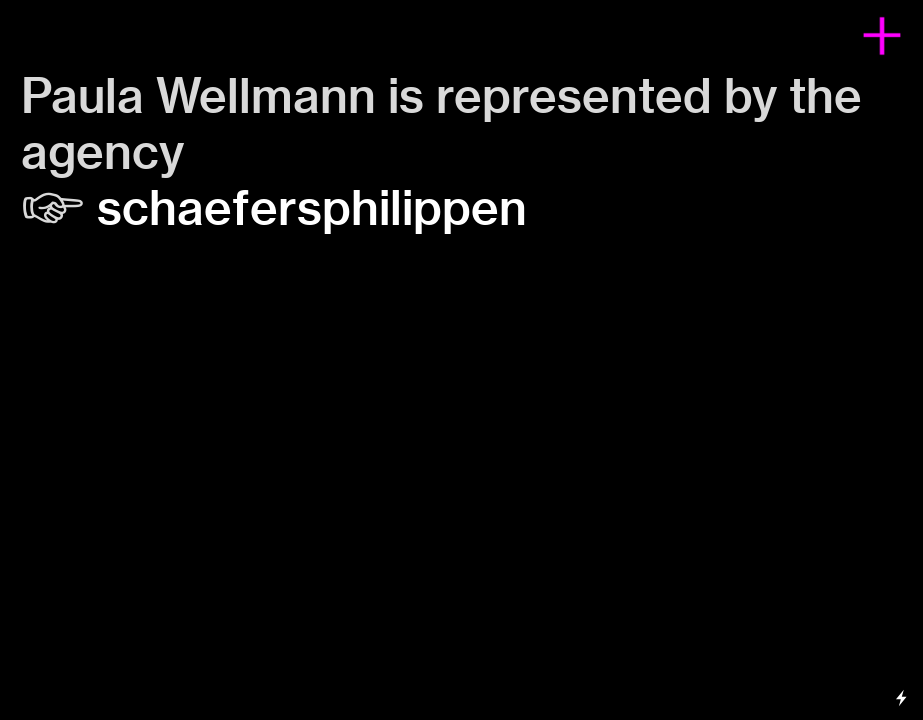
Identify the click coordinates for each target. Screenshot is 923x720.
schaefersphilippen (312, 208)
